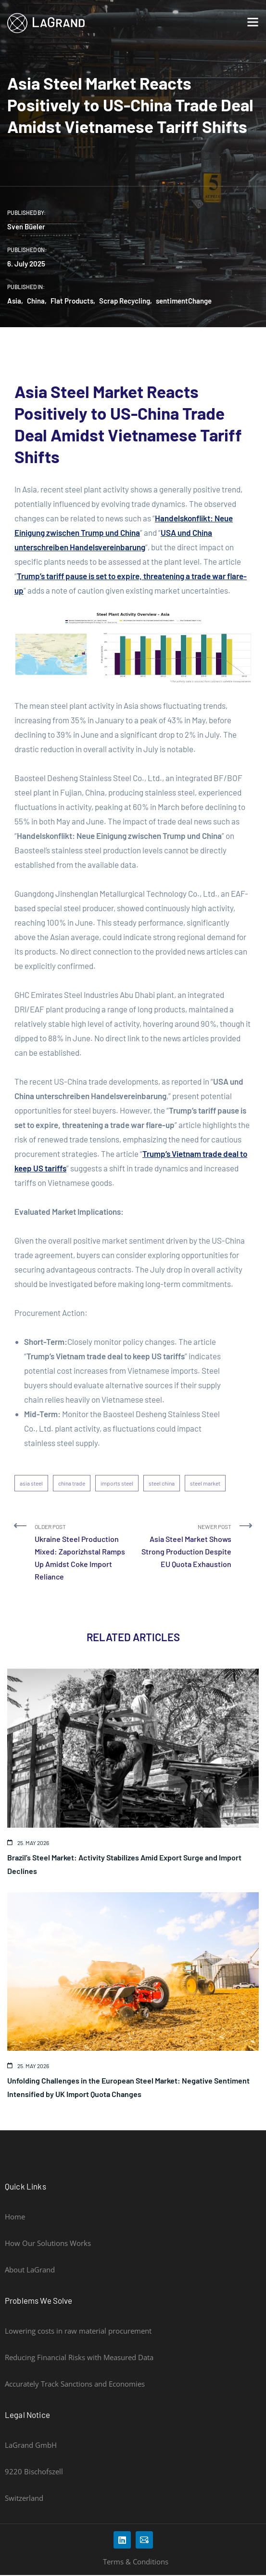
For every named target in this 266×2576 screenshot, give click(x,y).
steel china (162, 1483)
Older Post (80, 1553)
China (36, 300)
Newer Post (186, 1546)
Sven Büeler (26, 226)
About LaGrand (30, 2269)
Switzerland (24, 2498)
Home (15, 2216)
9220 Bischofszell (34, 2471)
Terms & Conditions (135, 2561)
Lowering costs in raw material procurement (78, 2331)
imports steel (117, 1483)
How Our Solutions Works (48, 2243)
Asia (14, 300)
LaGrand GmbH (31, 2445)
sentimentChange (184, 300)
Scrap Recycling (124, 300)
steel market (205, 1483)
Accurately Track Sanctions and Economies (75, 2384)
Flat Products (72, 300)
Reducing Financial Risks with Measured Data (79, 2357)
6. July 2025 (26, 263)
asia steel (31, 1483)
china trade (71, 1483)
